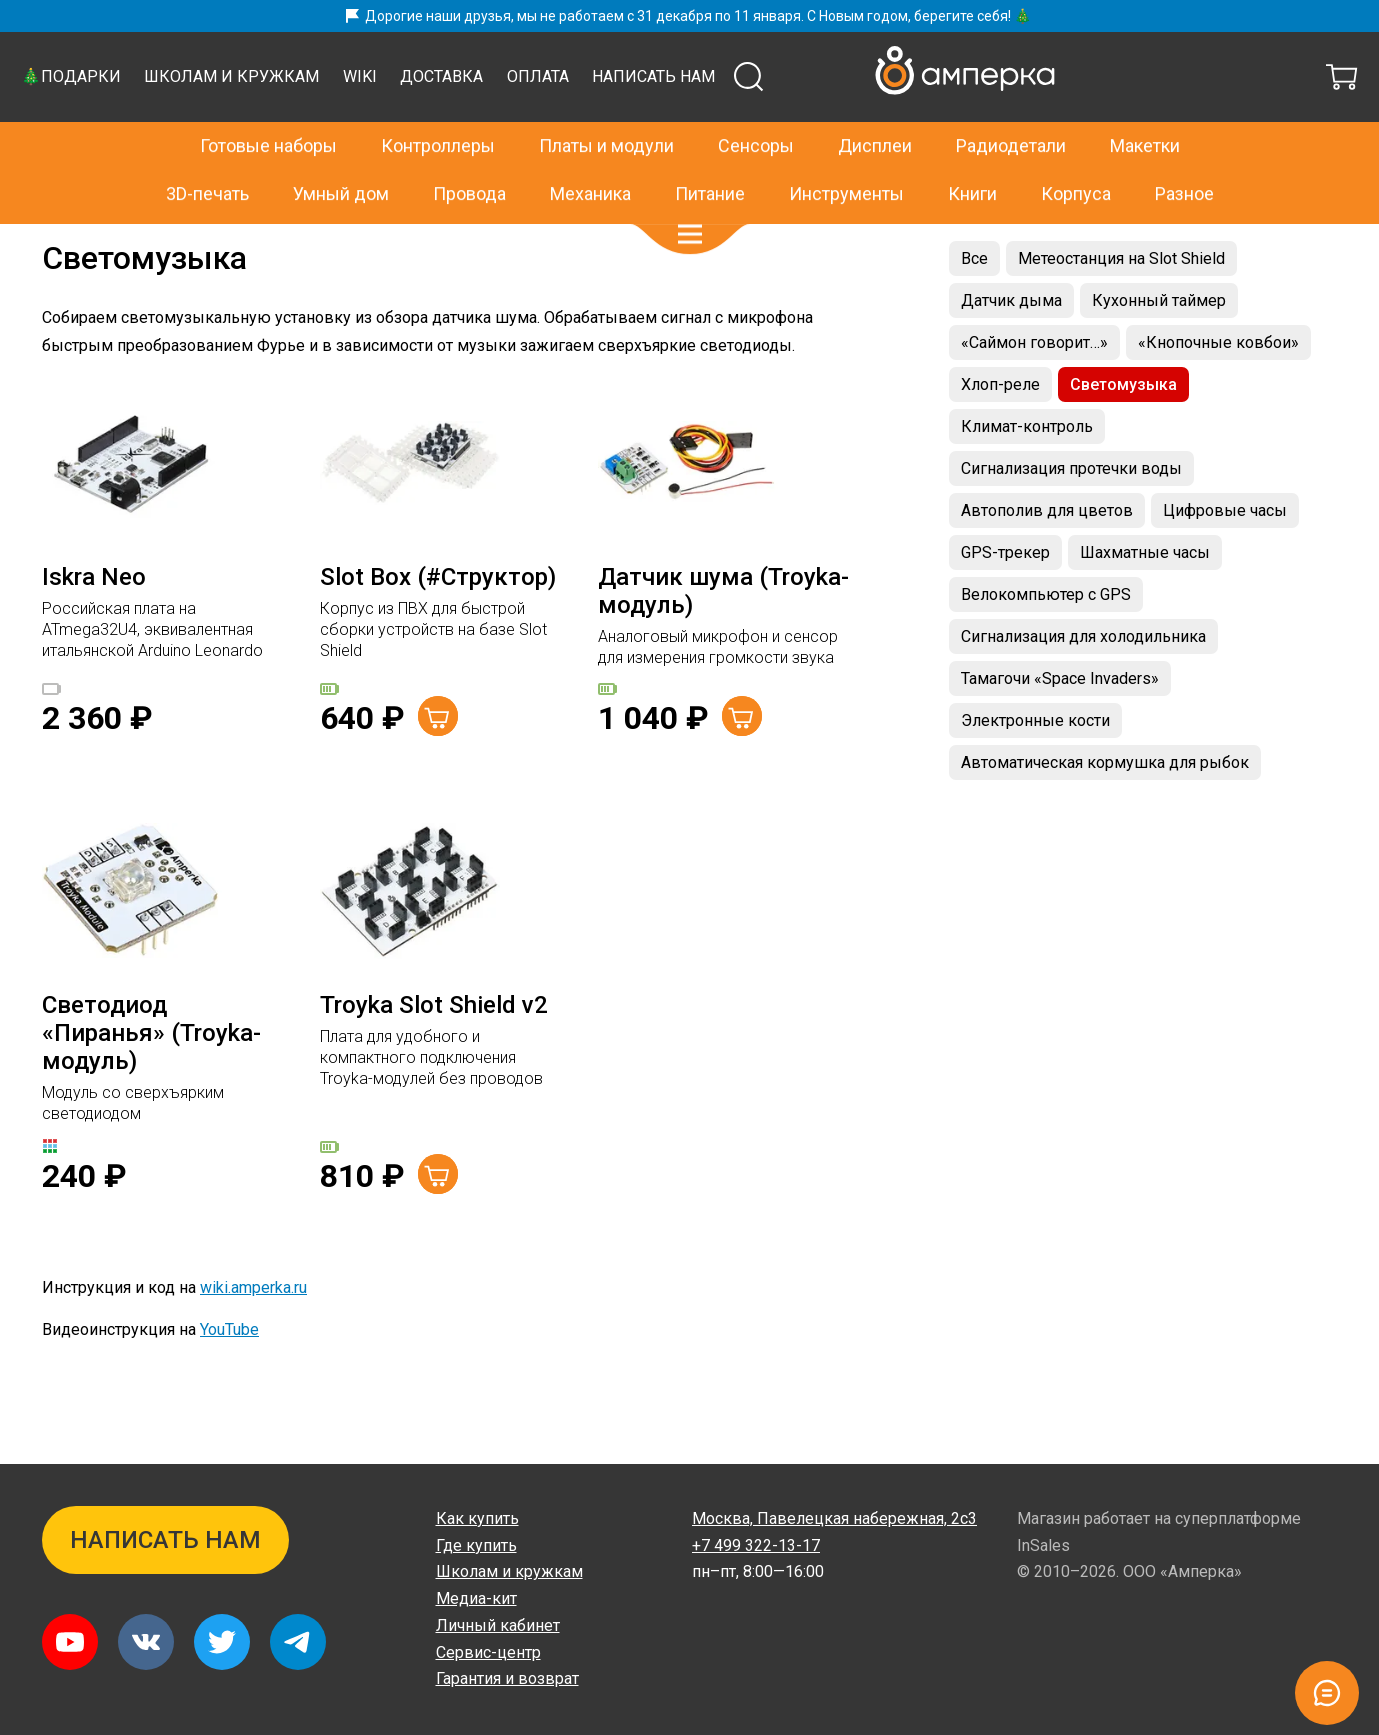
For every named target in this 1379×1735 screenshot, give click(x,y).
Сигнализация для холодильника (1083, 686)
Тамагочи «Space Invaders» (1060, 728)
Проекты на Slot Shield (180, 245)
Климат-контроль (1027, 476)
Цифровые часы (1225, 560)
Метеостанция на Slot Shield (1121, 308)
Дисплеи (875, 102)
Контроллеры (438, 102)
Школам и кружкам (602, 126)
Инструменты (846, 151)
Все (974, 308)
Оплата (909, 126)
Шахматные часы (1145, 602)
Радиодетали (1011, 102)
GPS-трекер (1005, 602)
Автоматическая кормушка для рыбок (1105, 812)
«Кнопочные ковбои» (1218, 392)
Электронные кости (1035, 770)
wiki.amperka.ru (253, 1337)
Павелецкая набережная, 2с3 (834, 1518)
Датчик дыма (1011, 350)
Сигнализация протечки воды (1071, 518)
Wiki (731, 126)
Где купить (476, 1545)
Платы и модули (606, 102)
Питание (710, 151)
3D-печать (207, 151)
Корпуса (1076, 151)
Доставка (812, 126)
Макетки (1145, 102)
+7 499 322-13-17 (1056, 56)
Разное (1184, 151)
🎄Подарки (442, 126)
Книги (972, 151)
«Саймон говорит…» (1034, 392)
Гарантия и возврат (507, 1678)
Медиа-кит (476, 1598)
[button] (690, 192)
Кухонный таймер (1159, 350)
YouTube (229, 1379)
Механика (590, 151)
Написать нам (1024, 126)
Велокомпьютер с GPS (1046, 644)
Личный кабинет (498, 1625)
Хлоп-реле (1000, 434)
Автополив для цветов (1047, 560)
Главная (68, 245)
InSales (1043, 1545)
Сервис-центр (488, 1652)
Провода (469, 151)
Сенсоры (756, 102)
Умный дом (341, 151)
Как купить (477, 1518)
